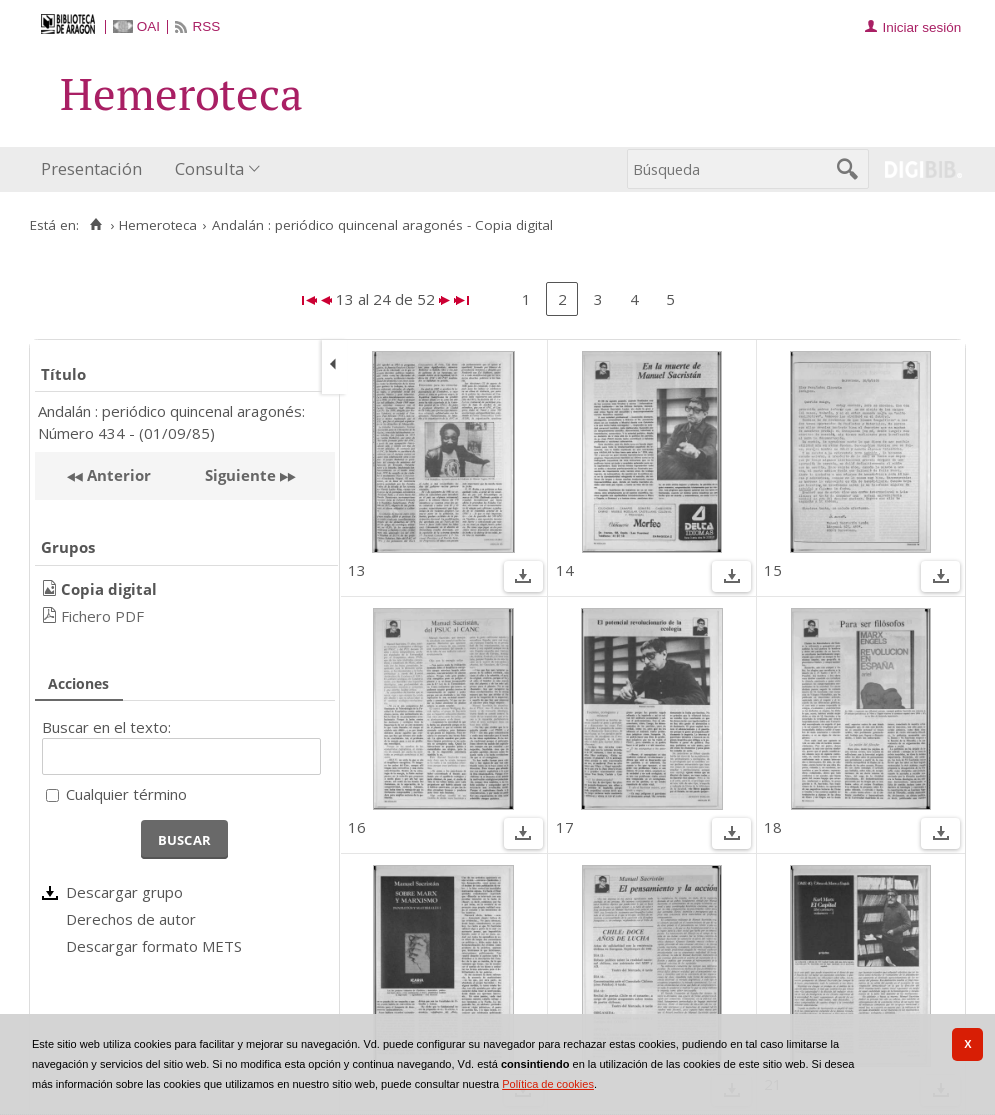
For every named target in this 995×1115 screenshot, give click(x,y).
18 (773, 827)
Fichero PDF (102, 616)
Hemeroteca (158, 225)
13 (357, 570)
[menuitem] (96, 169)
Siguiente (240, 475)
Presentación (91, 168)
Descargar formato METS (154, 946)
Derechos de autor (131, 919)
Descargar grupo (124, 892)
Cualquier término (126, 794)
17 (565, 827)
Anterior (117, 475)
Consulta (209, 168)
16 (357, 827)
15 (773, 570)
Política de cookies (548, 1084)
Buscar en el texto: (106, 727)
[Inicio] (95, 225)
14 (565, 570)
